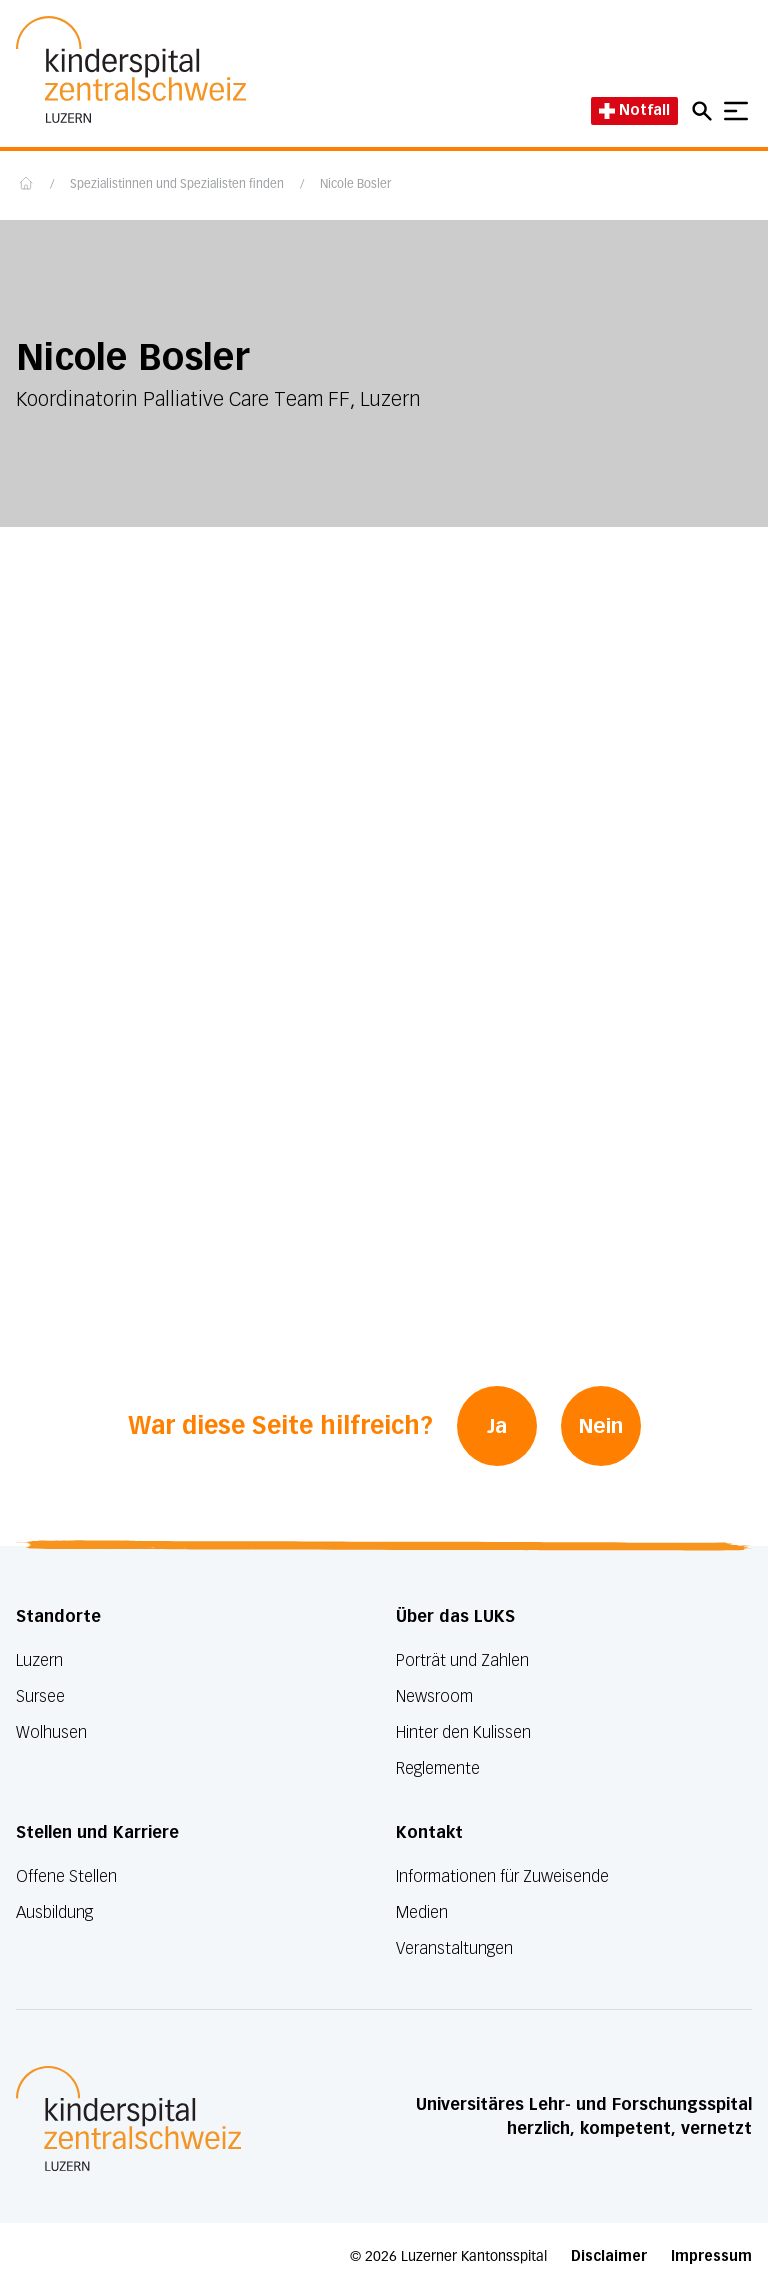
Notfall (634, 110)
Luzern (39, 1660)
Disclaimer (609, 2256)
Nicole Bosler (355, 185)
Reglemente (438, 1768)
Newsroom (434, 1696)
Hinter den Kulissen (463, 1732)
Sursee (40, 1696)
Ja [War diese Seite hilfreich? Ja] (497, 1426)
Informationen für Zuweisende (502, 1876)
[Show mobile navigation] (736, 111)
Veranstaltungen (454, 1948)
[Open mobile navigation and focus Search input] (705, 111)
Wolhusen (51, 1732)
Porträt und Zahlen (462, 1660)
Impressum (711, 2256)
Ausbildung (54, 1912)
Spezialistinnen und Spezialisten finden (177, 185)
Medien (422, 1912)
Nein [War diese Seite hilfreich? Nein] (601, 1426)
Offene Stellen (66, 1876)
